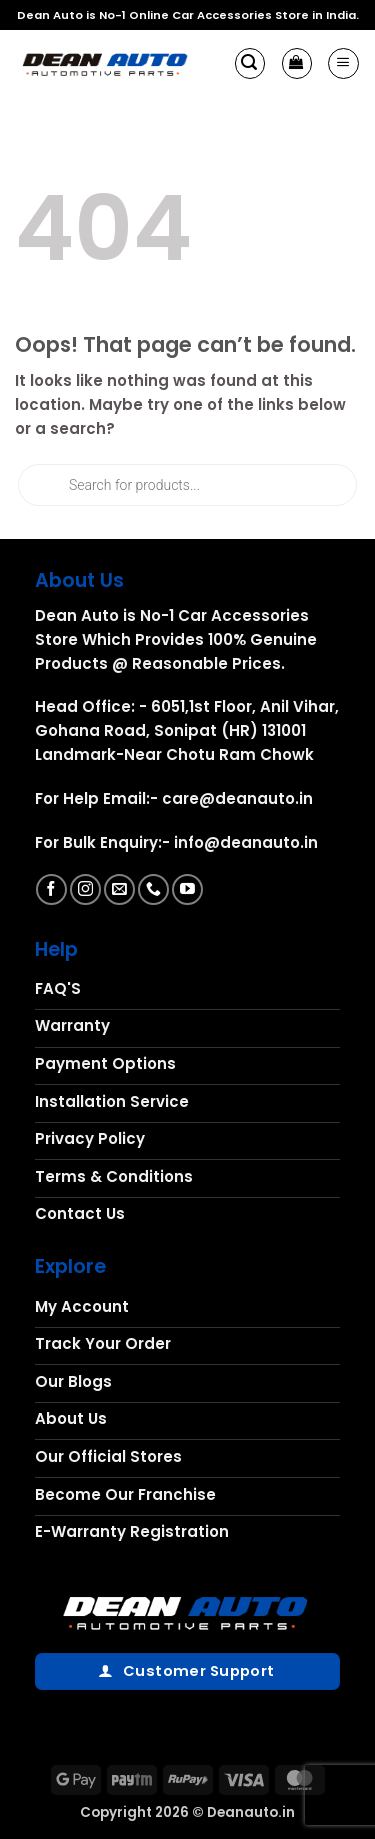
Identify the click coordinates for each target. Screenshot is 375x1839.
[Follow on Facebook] (51, 889)
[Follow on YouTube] (187, 889)
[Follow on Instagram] (85, 889)
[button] (250, 63)
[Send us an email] (119, 889)
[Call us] (153, 889)
